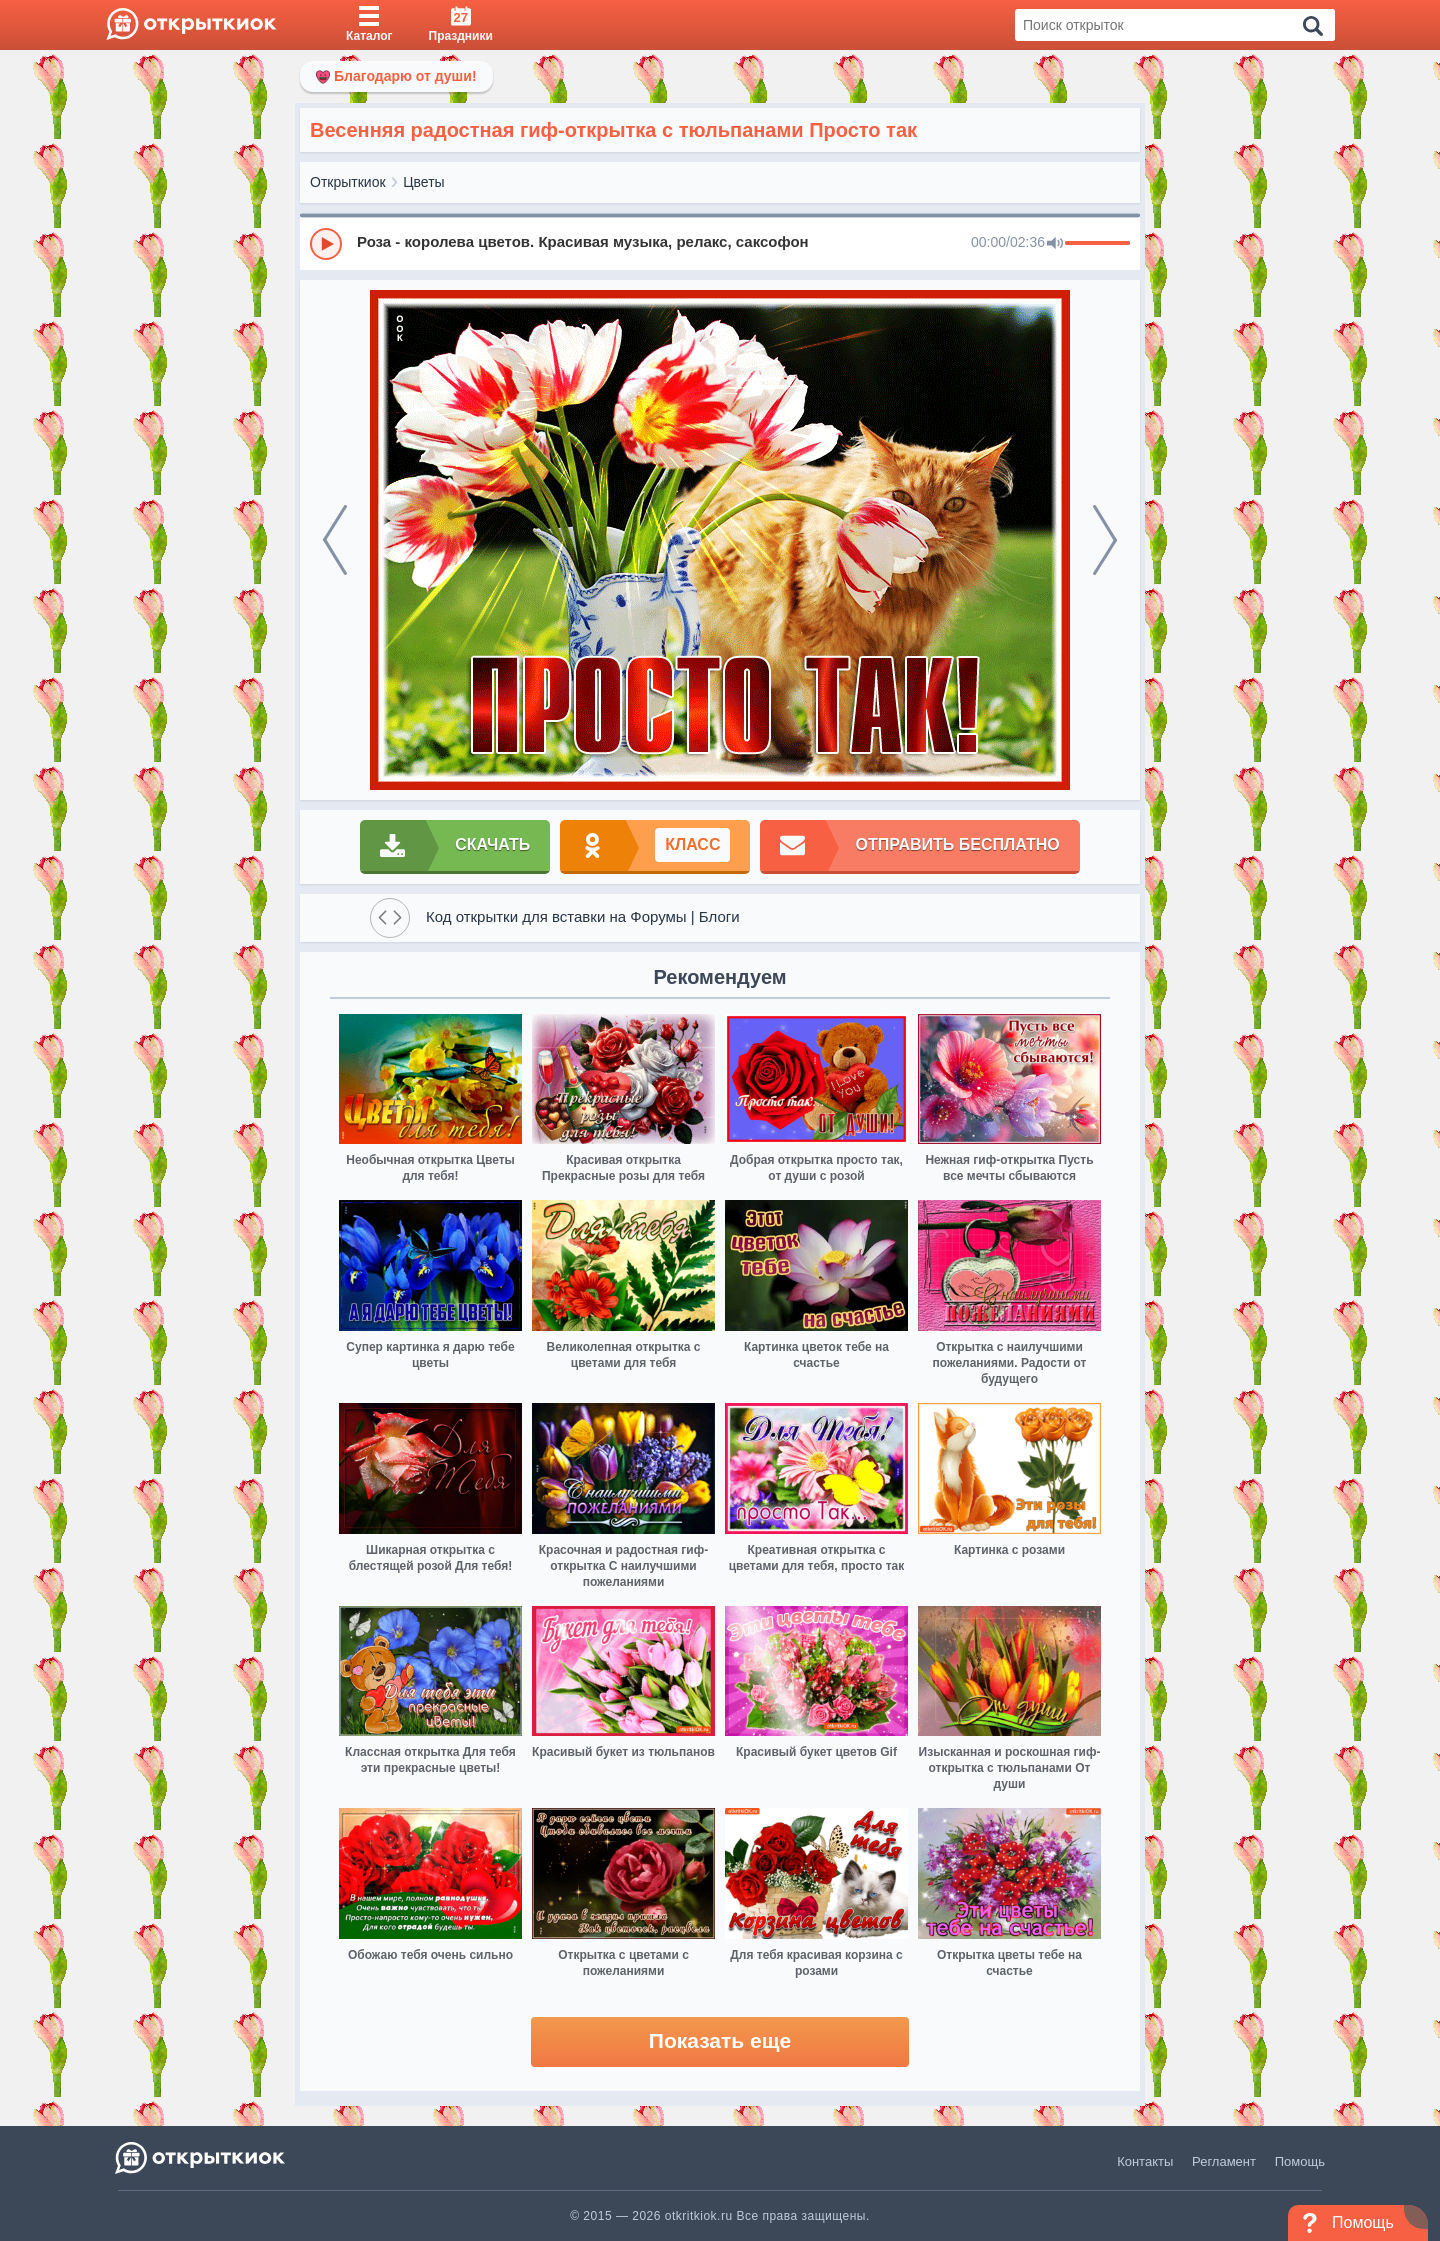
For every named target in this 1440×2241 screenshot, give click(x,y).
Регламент (1224, 2161)
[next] (1105, 540)
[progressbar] (1097, 244)
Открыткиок (348, 182)
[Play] (326, 244)
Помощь (1300, 2161)
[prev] (335, 540)
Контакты (1145, 2161)
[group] (720, 243)
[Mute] (1055, 244)
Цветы (423, 182)
